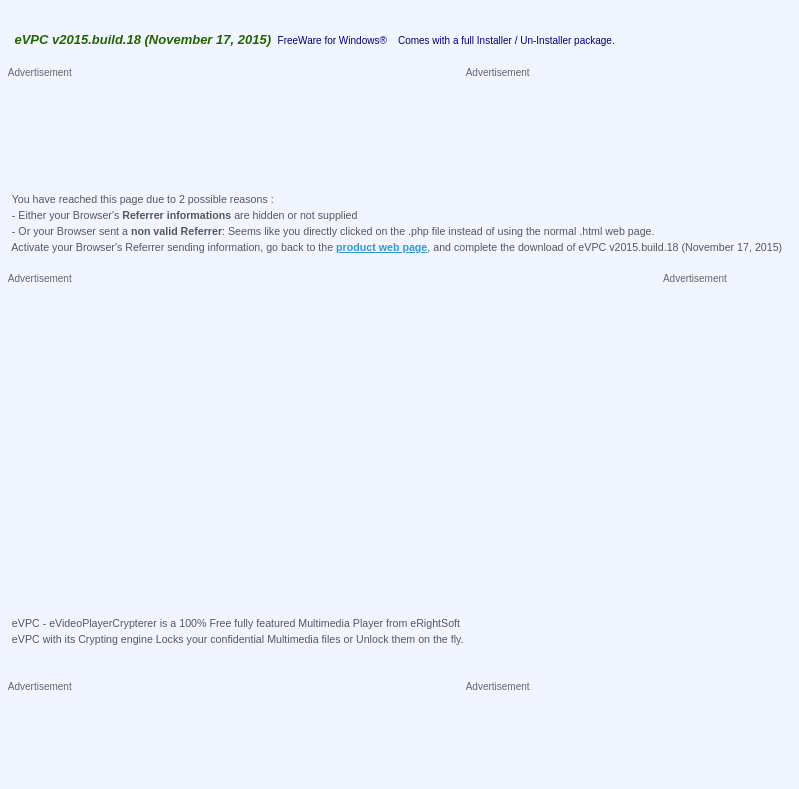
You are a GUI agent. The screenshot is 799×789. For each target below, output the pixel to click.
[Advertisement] (373, 126)
